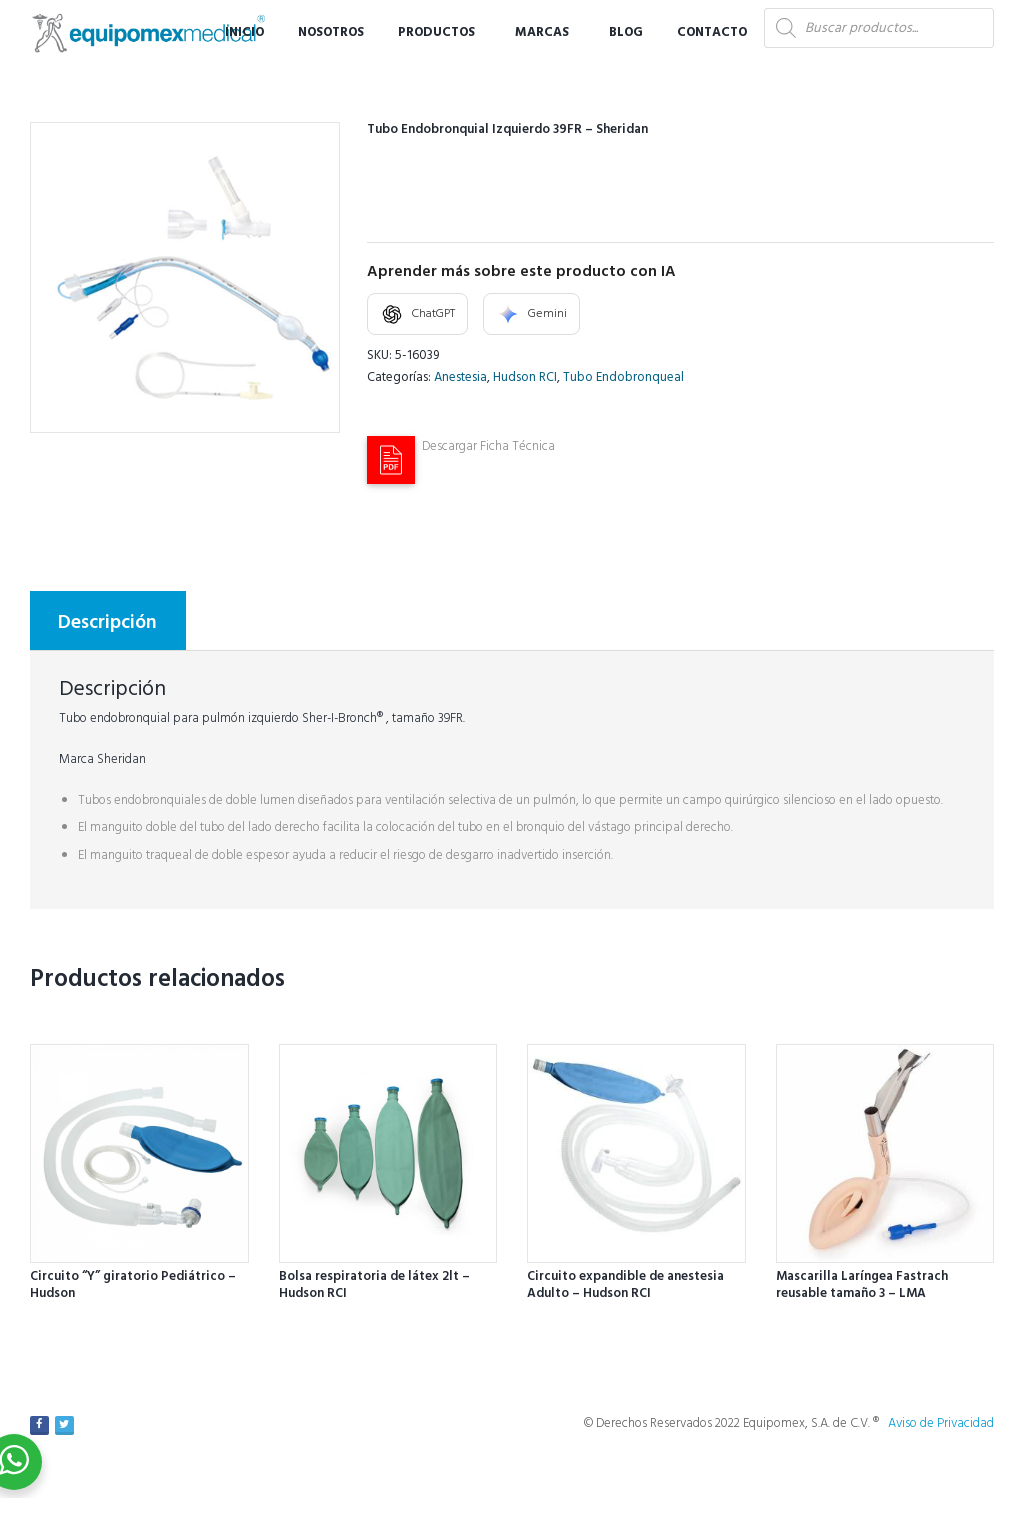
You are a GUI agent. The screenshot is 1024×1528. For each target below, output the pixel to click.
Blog (626, 32)
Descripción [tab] (107, 623)
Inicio (244, 32)
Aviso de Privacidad (941, 1423)
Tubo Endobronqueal (623, 377)
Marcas (542, 32)
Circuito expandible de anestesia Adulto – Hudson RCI (625, 1285)
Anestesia (460, 377)
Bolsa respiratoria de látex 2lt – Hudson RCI (374, 1285)
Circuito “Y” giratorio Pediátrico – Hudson (133, 1285)
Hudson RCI (525, 377)
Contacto (712, 32)
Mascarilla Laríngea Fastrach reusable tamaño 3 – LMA (862, 1285)
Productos (436, 32)
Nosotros (331, 32)
